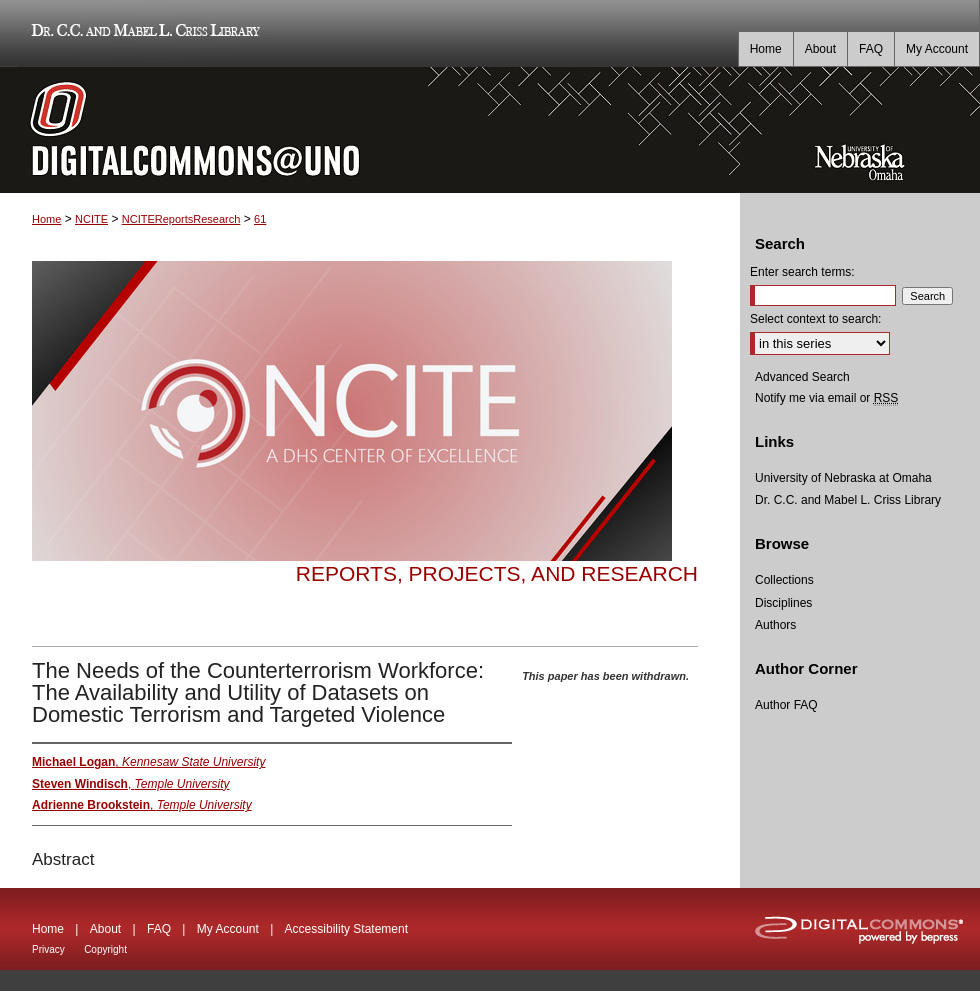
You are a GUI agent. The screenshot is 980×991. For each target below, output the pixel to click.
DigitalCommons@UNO (370, 130)
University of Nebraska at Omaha (843, 478)
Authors (775, 625)
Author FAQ (786, 705)
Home (46, 219)
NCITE (91, 219)
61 (260, 219)
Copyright (105, 949)
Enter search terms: (802, 272)
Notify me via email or (826, 398)
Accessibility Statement (346, 929)
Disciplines (783, 603)
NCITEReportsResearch (181, 219)
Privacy (48, 949)
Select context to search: (815, 319)
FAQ (159, 929)
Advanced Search (802, 377)
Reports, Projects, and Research (497, 573)
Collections (784, 580)
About (105, 929)
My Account (228, 929)
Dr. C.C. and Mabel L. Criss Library (142, 33)
